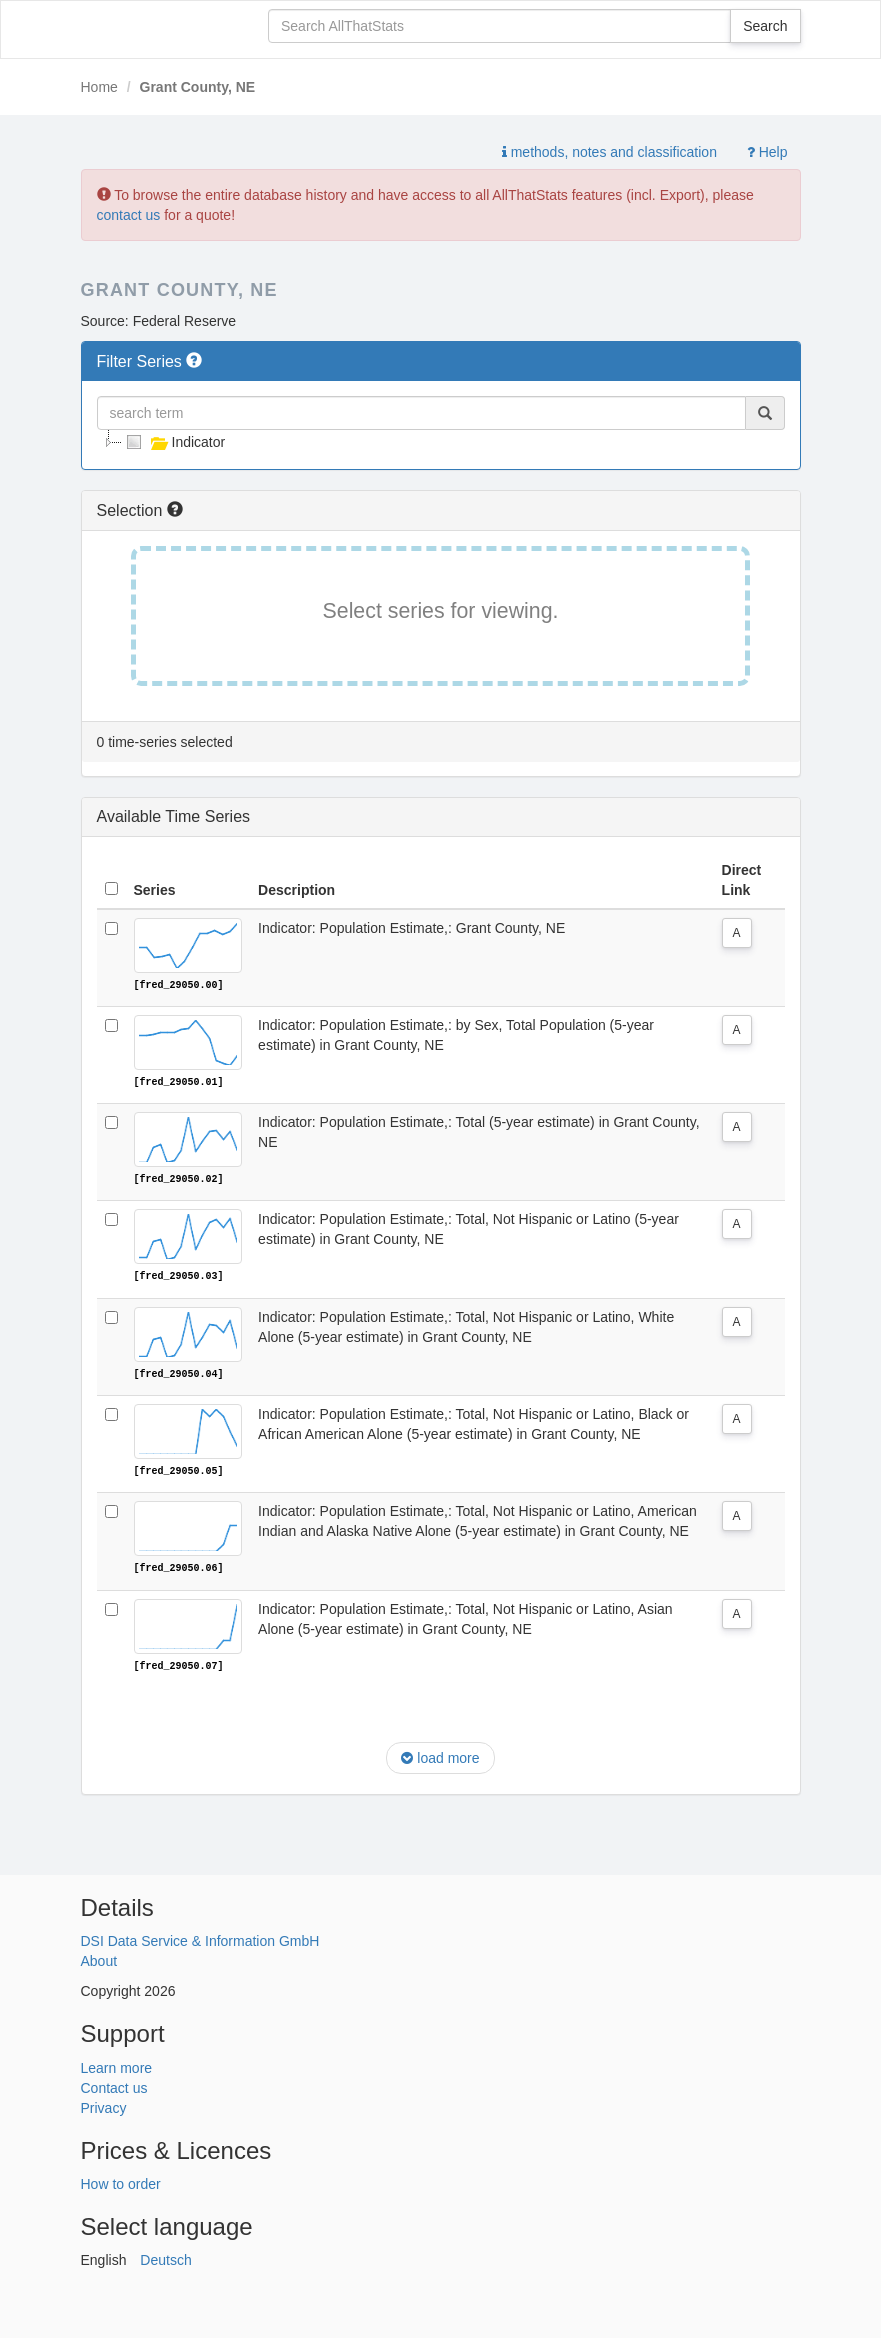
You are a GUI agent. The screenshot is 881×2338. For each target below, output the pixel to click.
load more (440, 1756)
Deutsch (165, 2258)
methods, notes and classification (609, 152)
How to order (121, 2182)
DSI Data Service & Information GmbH (200, 1939)
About (99, 1959)
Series (155, 890)
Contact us (114, 2085)
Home (99, 87)
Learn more (117, 2065)
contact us (129, 215)
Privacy (104, 2105)
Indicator (174, 442)
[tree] (441, 442)
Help (767, 152)
